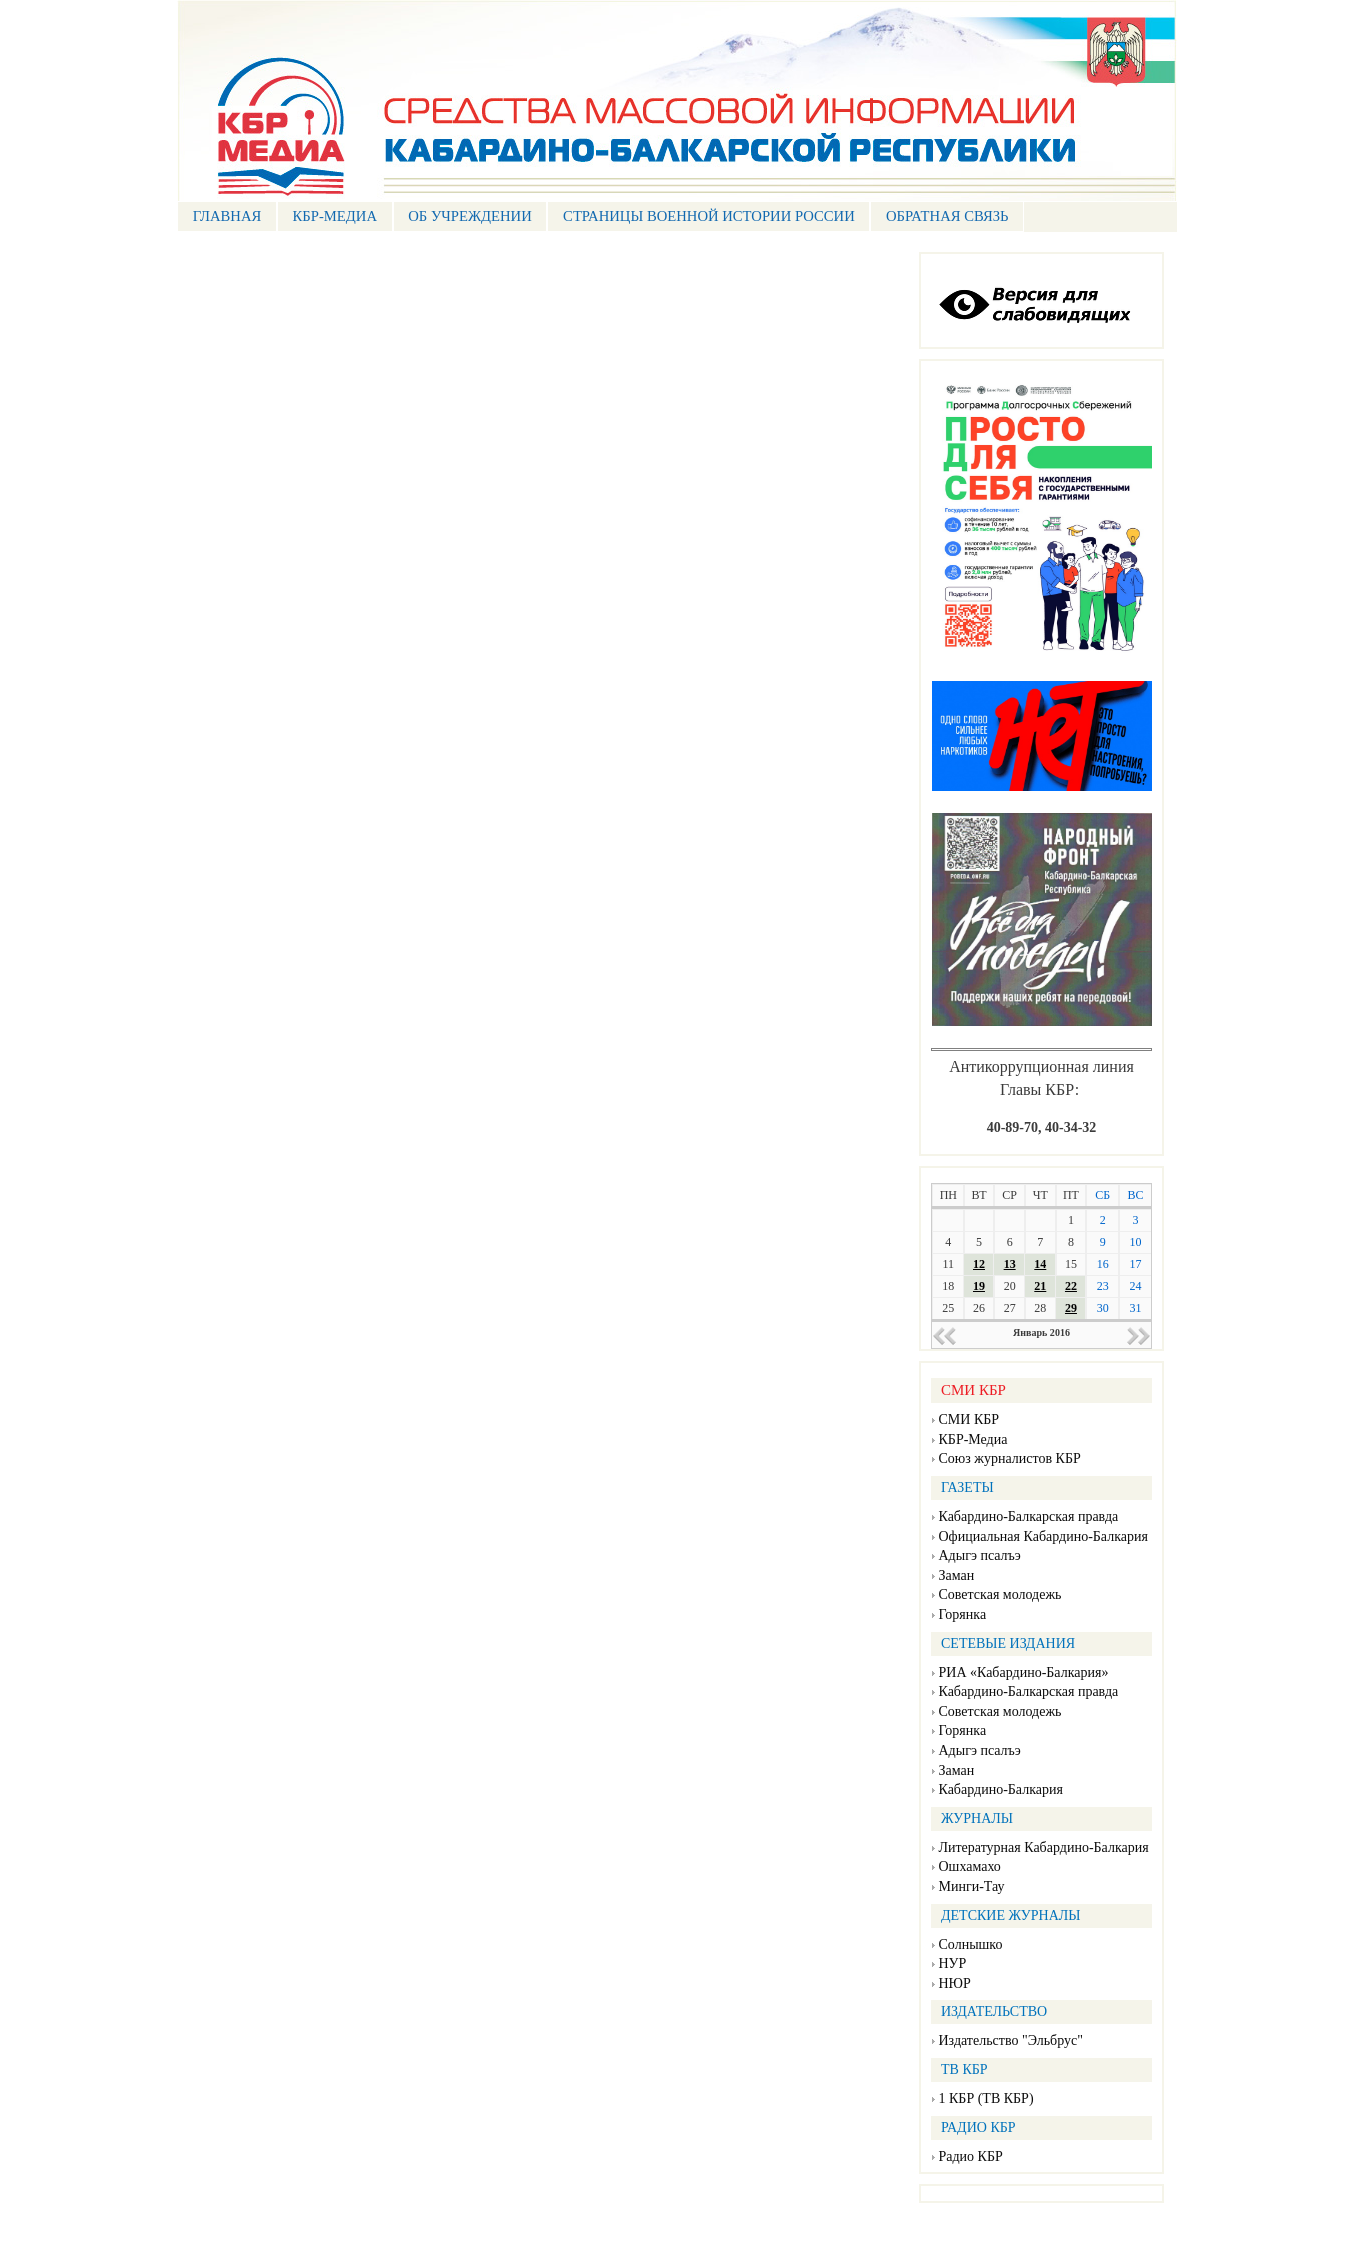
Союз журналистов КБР (1010, 1458)
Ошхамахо (970, 1866)
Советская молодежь (1000, 1594)
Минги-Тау (972, 1886)
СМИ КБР (969, 1419)
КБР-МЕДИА (335, 216)
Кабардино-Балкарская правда (1029, 1516)
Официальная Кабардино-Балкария (1043, 1536)
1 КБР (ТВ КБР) (986, 2098)
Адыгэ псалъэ (980, 1555)
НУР (953, 1963)
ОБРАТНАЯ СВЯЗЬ (947, 216)
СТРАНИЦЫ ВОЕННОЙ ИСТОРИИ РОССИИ (709, 216)
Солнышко (971, 1944)
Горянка (963, 1614)
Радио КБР (971, 2156)
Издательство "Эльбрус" (1011, 2040)
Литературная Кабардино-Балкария (1044, 1847)
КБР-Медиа (973, 1439)
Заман (957, 1575)
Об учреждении (470, 216)
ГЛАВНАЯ (227, 216)
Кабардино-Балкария (1001, 1789)
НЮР (955, 1983)
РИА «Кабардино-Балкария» (1024, 1672)
